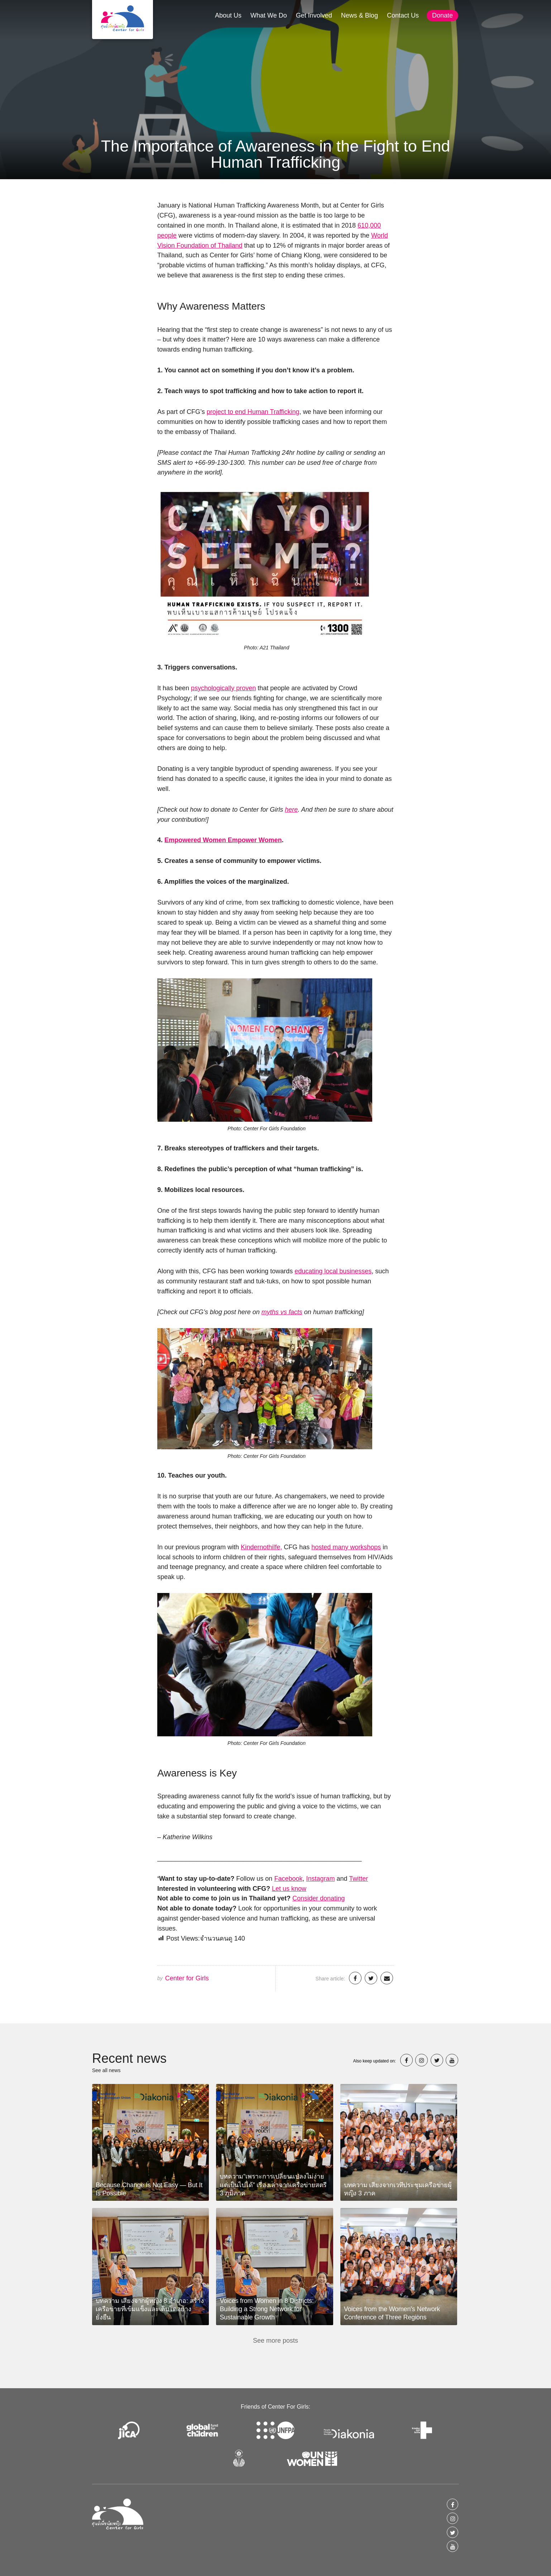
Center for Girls (187, 1978)
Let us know (289, 1888)
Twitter (358, 1878)
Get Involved (314, 15)
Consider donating (318, 1898)
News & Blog (359, 15)
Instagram (320, 1878)
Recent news (129, 2058)
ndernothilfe (263, 1547)
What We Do (268, 15)
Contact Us (403, 15)
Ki (243, 1547)
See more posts (275, 2340)
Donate (442, 15)
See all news (106, 2070)
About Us (228, 15)
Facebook (288, 1878)
